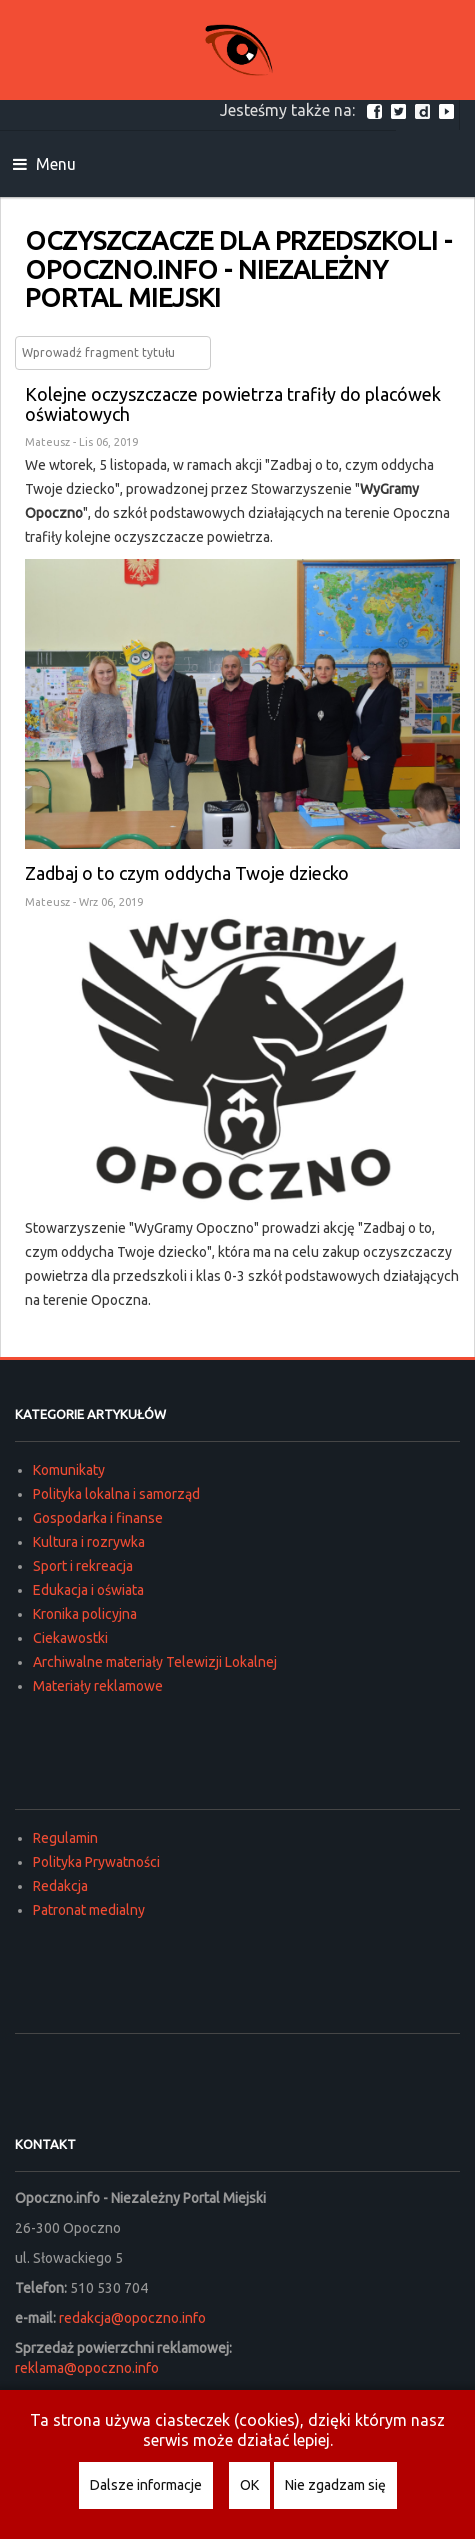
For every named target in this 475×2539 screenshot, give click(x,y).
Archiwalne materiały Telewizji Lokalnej (155, 1662)
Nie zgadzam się (335, 2485)
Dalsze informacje (146, 2485)
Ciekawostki (70, 1638)
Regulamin (65, 1838)
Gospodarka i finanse (98, 1518)
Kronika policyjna (85, 1614)
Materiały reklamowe (98, 1686)
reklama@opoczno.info (87, 2368)
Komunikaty (69, 1470)
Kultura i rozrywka (89, 1542)
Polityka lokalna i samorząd (116, 1494)
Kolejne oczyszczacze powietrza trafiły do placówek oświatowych (233, 404)
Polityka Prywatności (96, 1862)
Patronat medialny (89, 1910)
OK (249, 2485)
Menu (44, 164)
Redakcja (60, 1886)
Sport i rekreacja (83, 1566)
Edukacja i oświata (88, 1590)
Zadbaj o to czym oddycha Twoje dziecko (187, 873)
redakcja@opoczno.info (132, 2318)
